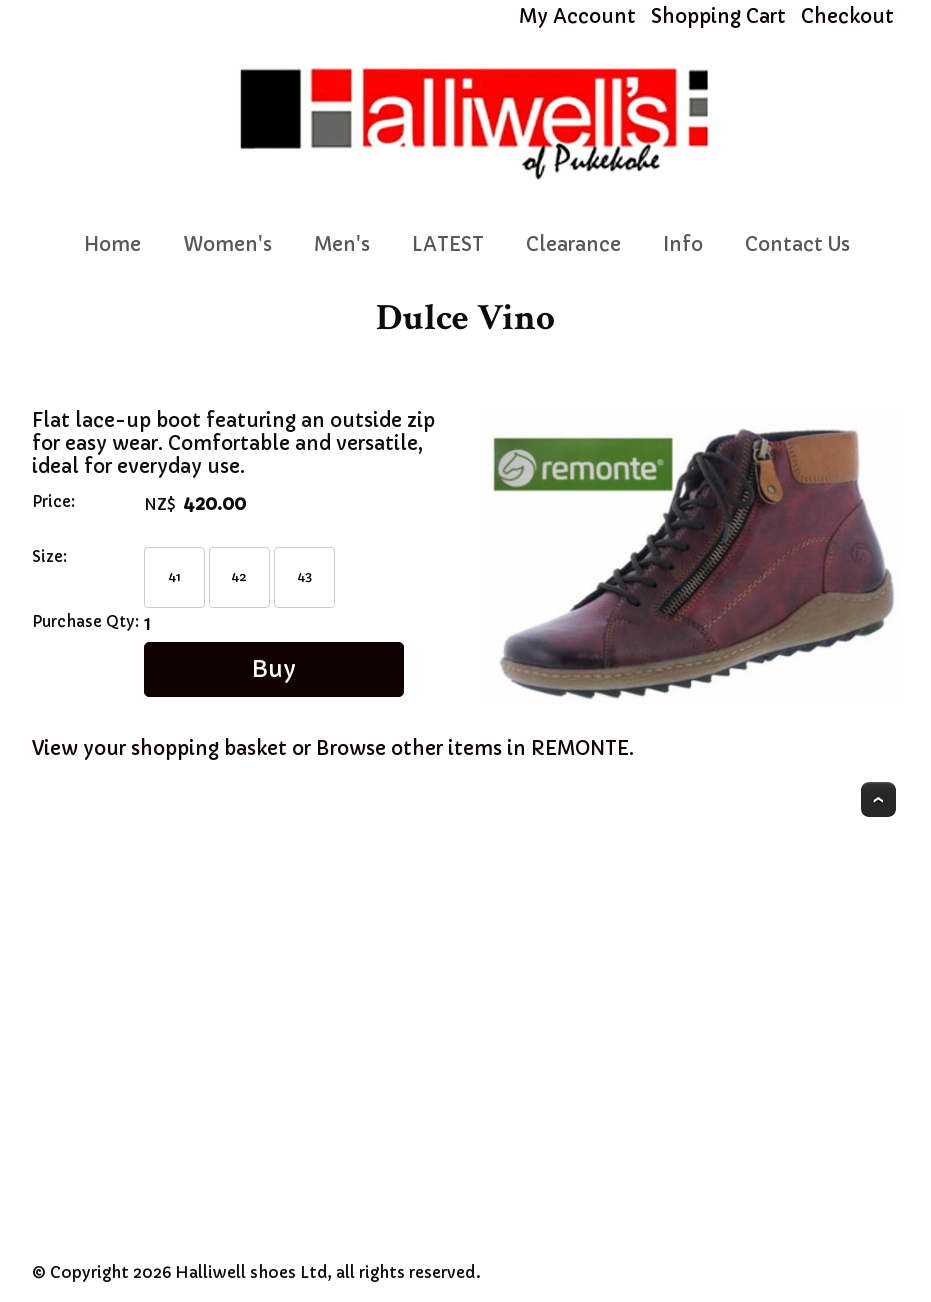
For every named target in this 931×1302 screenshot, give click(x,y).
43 (305, 576)
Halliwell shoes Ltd (251, 1272)
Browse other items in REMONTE (472, 748)
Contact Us (797, 244)
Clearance (573, 244)
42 (239, 576)
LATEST (448, 244)
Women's (227, 244)
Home (112, 244)
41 (174, 576)
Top (878, 799)
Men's (342, 244)
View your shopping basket (159, 748)
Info (683, 244)
